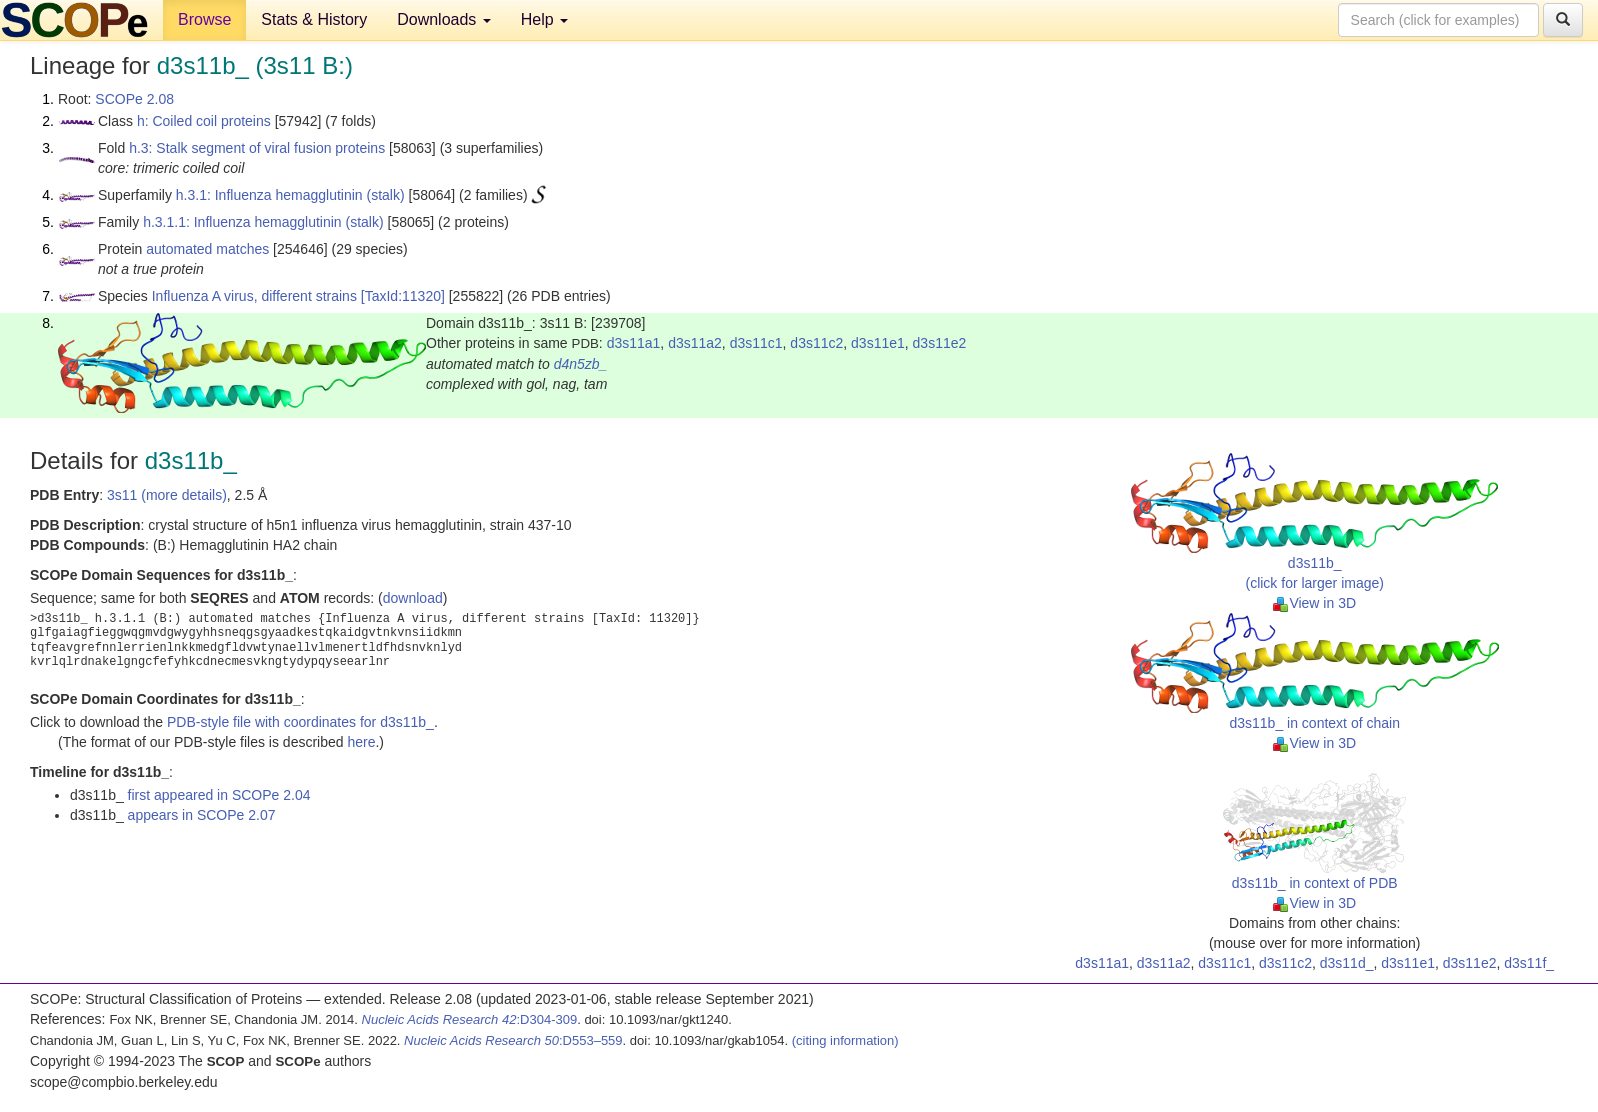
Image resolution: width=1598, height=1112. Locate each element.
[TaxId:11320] (403, 296)
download (413, 598)
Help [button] (544, 19)
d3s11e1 (878, 343)
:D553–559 (513, 1040)
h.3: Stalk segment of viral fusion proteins (257, 148)
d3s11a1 (634, 343)
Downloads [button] (444, 19)
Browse (204, 19)
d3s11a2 (695, 343)
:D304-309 (470, 1019)
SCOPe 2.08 (134, 99)
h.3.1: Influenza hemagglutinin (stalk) (290, 195)
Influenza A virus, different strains (254, 296)
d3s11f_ (1529, 963)
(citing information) (845, 1040)
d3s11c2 (816, 343)
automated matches (207, 249)
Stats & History (314, 19)
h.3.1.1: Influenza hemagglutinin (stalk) (263, 222)
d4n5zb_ (581, 364)
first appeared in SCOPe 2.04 (219, 795)
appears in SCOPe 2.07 (202, 815)
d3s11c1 (756, 343)
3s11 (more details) (167, 495)
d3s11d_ (1347, 963)
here (361, 742)
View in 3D (1314, 603)
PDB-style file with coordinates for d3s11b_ (300, 722)
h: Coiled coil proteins (204, 121)
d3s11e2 (940, 343)
